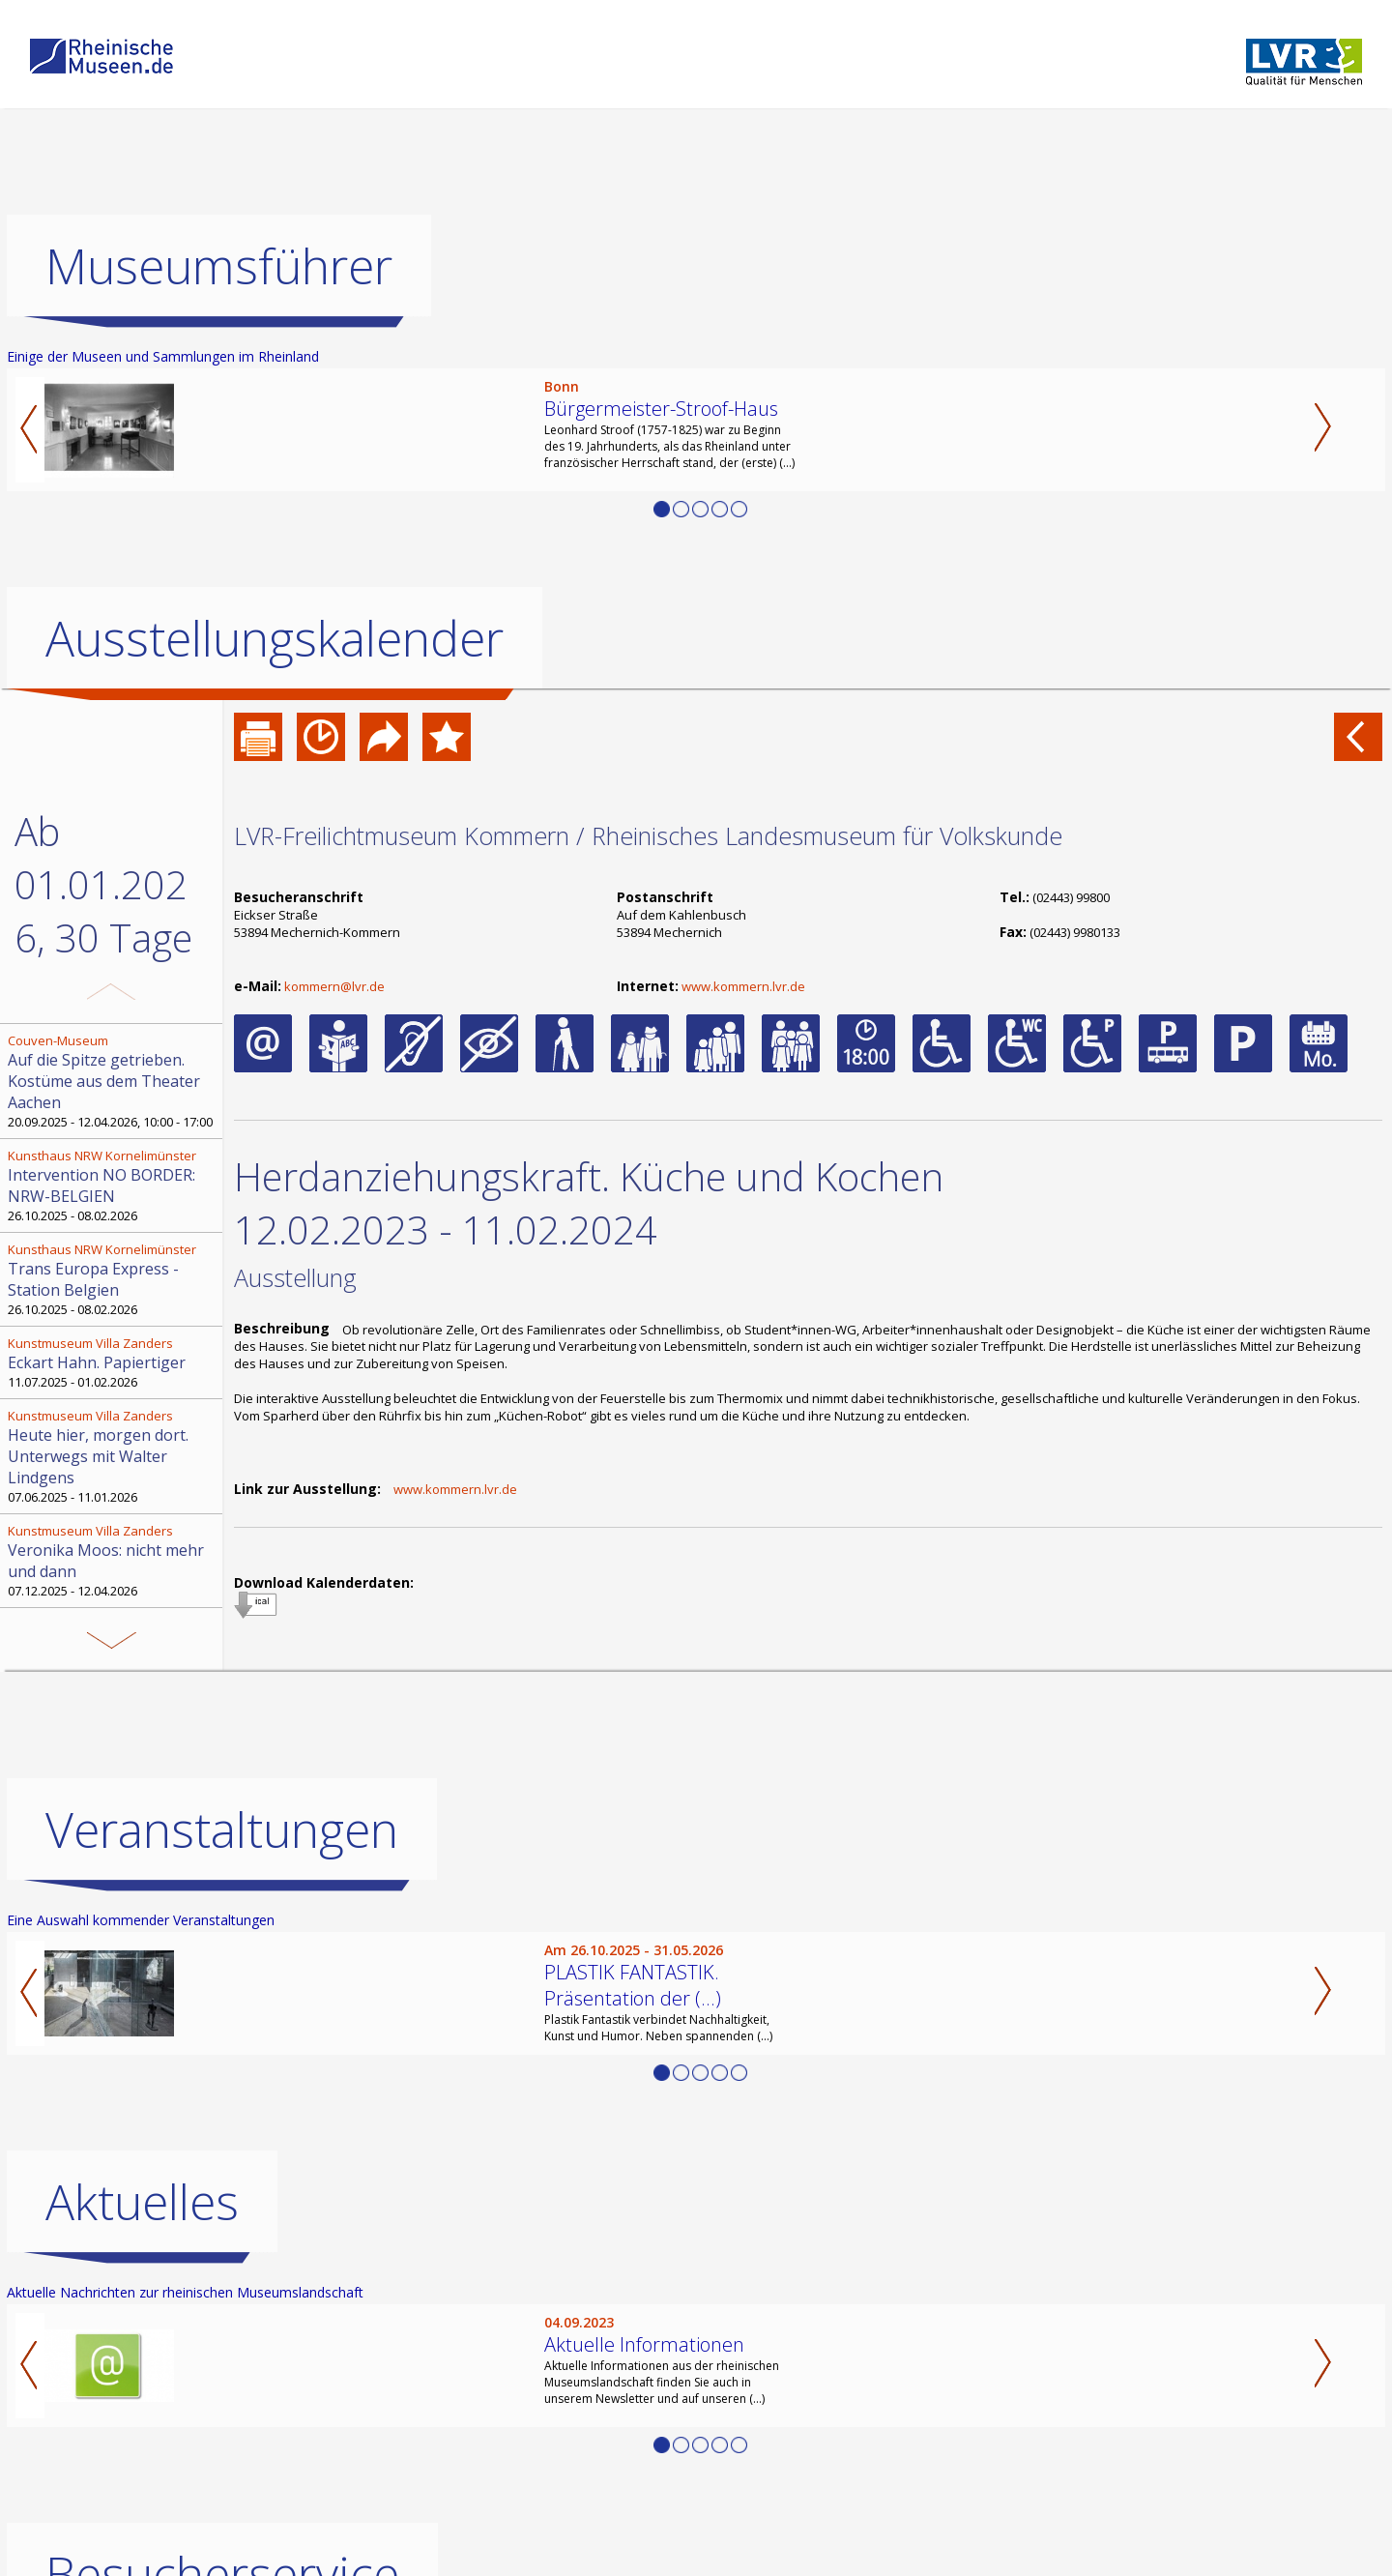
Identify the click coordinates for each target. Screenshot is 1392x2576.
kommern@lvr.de (334, 986)
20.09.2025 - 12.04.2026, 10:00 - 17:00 (113, 1081)
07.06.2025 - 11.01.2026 (113, 1456)
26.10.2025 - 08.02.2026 (113, 1185)
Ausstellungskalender (274, 638)
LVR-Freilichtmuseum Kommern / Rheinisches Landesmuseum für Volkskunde (648, 835)
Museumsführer (218, 266)
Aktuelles (142, 2202)
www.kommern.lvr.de (743, 986)
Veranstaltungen (221, 1829)
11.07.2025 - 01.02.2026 (113, 1362)
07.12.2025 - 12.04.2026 (113, 1560)
